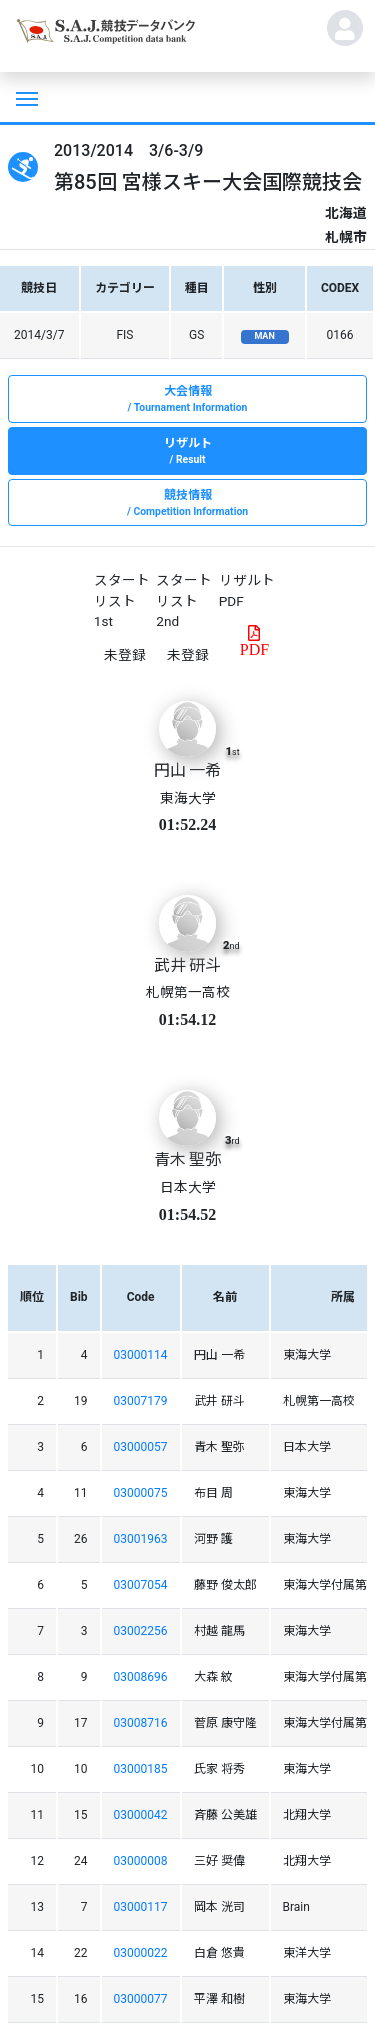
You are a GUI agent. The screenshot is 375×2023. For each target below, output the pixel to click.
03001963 (141, 1539)
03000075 (141, 1493)
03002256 (141, 1631)
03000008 (141, 1861)
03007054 (141, 1585)
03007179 (141, 1401)
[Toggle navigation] (25, 97)
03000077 (141, 1999)
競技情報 (187, 504)
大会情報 (187, 400)
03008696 (141, 1677)
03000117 (141, 1907)
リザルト (187, 452)
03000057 (141, 1447)
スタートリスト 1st (122, 600)
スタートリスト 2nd (184, 600)
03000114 (141, 1355)
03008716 (141, 1723)
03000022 (141, 1953)
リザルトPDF (247, 590)
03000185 (141, 1769)
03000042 (141, 1815)
